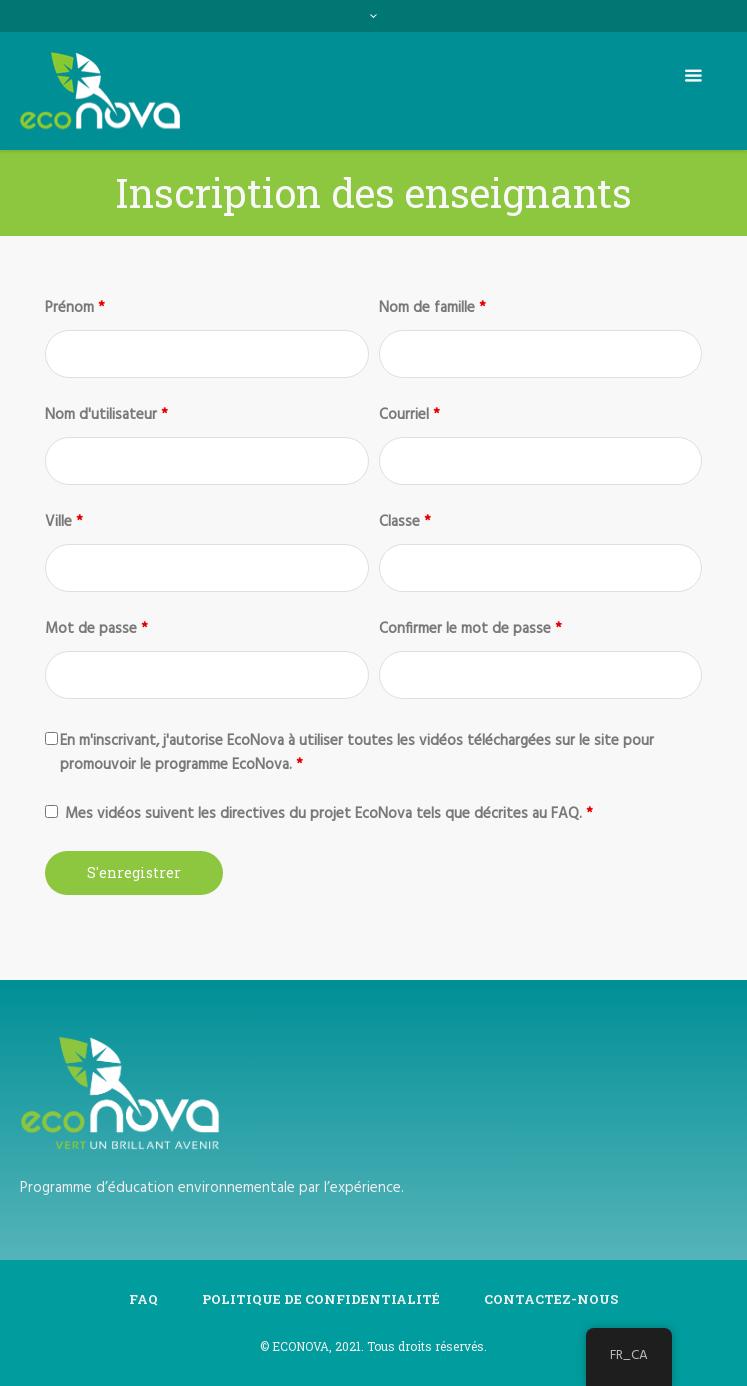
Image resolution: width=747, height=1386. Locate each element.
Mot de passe (96, 629)
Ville (64, 522)
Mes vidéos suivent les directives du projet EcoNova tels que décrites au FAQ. (329, 814)
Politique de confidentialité (321, 1299)
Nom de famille (432, 308)
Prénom (75, 308)
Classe (405, 522)
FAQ (143, 1299)
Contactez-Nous (551, 1299)
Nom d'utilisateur (106, 415)
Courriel (409, 415)
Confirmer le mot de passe (470, 629)
